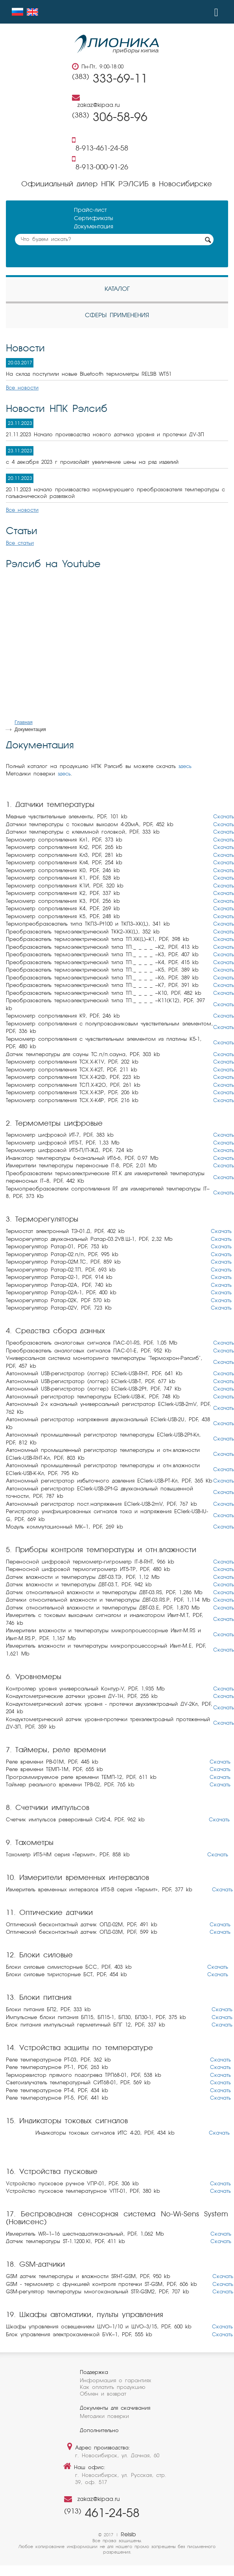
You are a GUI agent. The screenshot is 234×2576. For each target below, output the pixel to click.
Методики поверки (104, 2416)
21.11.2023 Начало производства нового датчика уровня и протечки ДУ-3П (105, 434)
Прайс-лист (90, 210)
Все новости (22, 388)
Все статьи (20, 543)
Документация (93, 227)
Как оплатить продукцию (113, 2387)
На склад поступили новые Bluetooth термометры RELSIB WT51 (88, 374)
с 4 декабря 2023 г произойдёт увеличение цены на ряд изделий (92, 462)
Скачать (223, 816)
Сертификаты (93, 218)
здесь (185, 766)
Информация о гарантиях (115, 2380)
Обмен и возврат (103, 2394)
